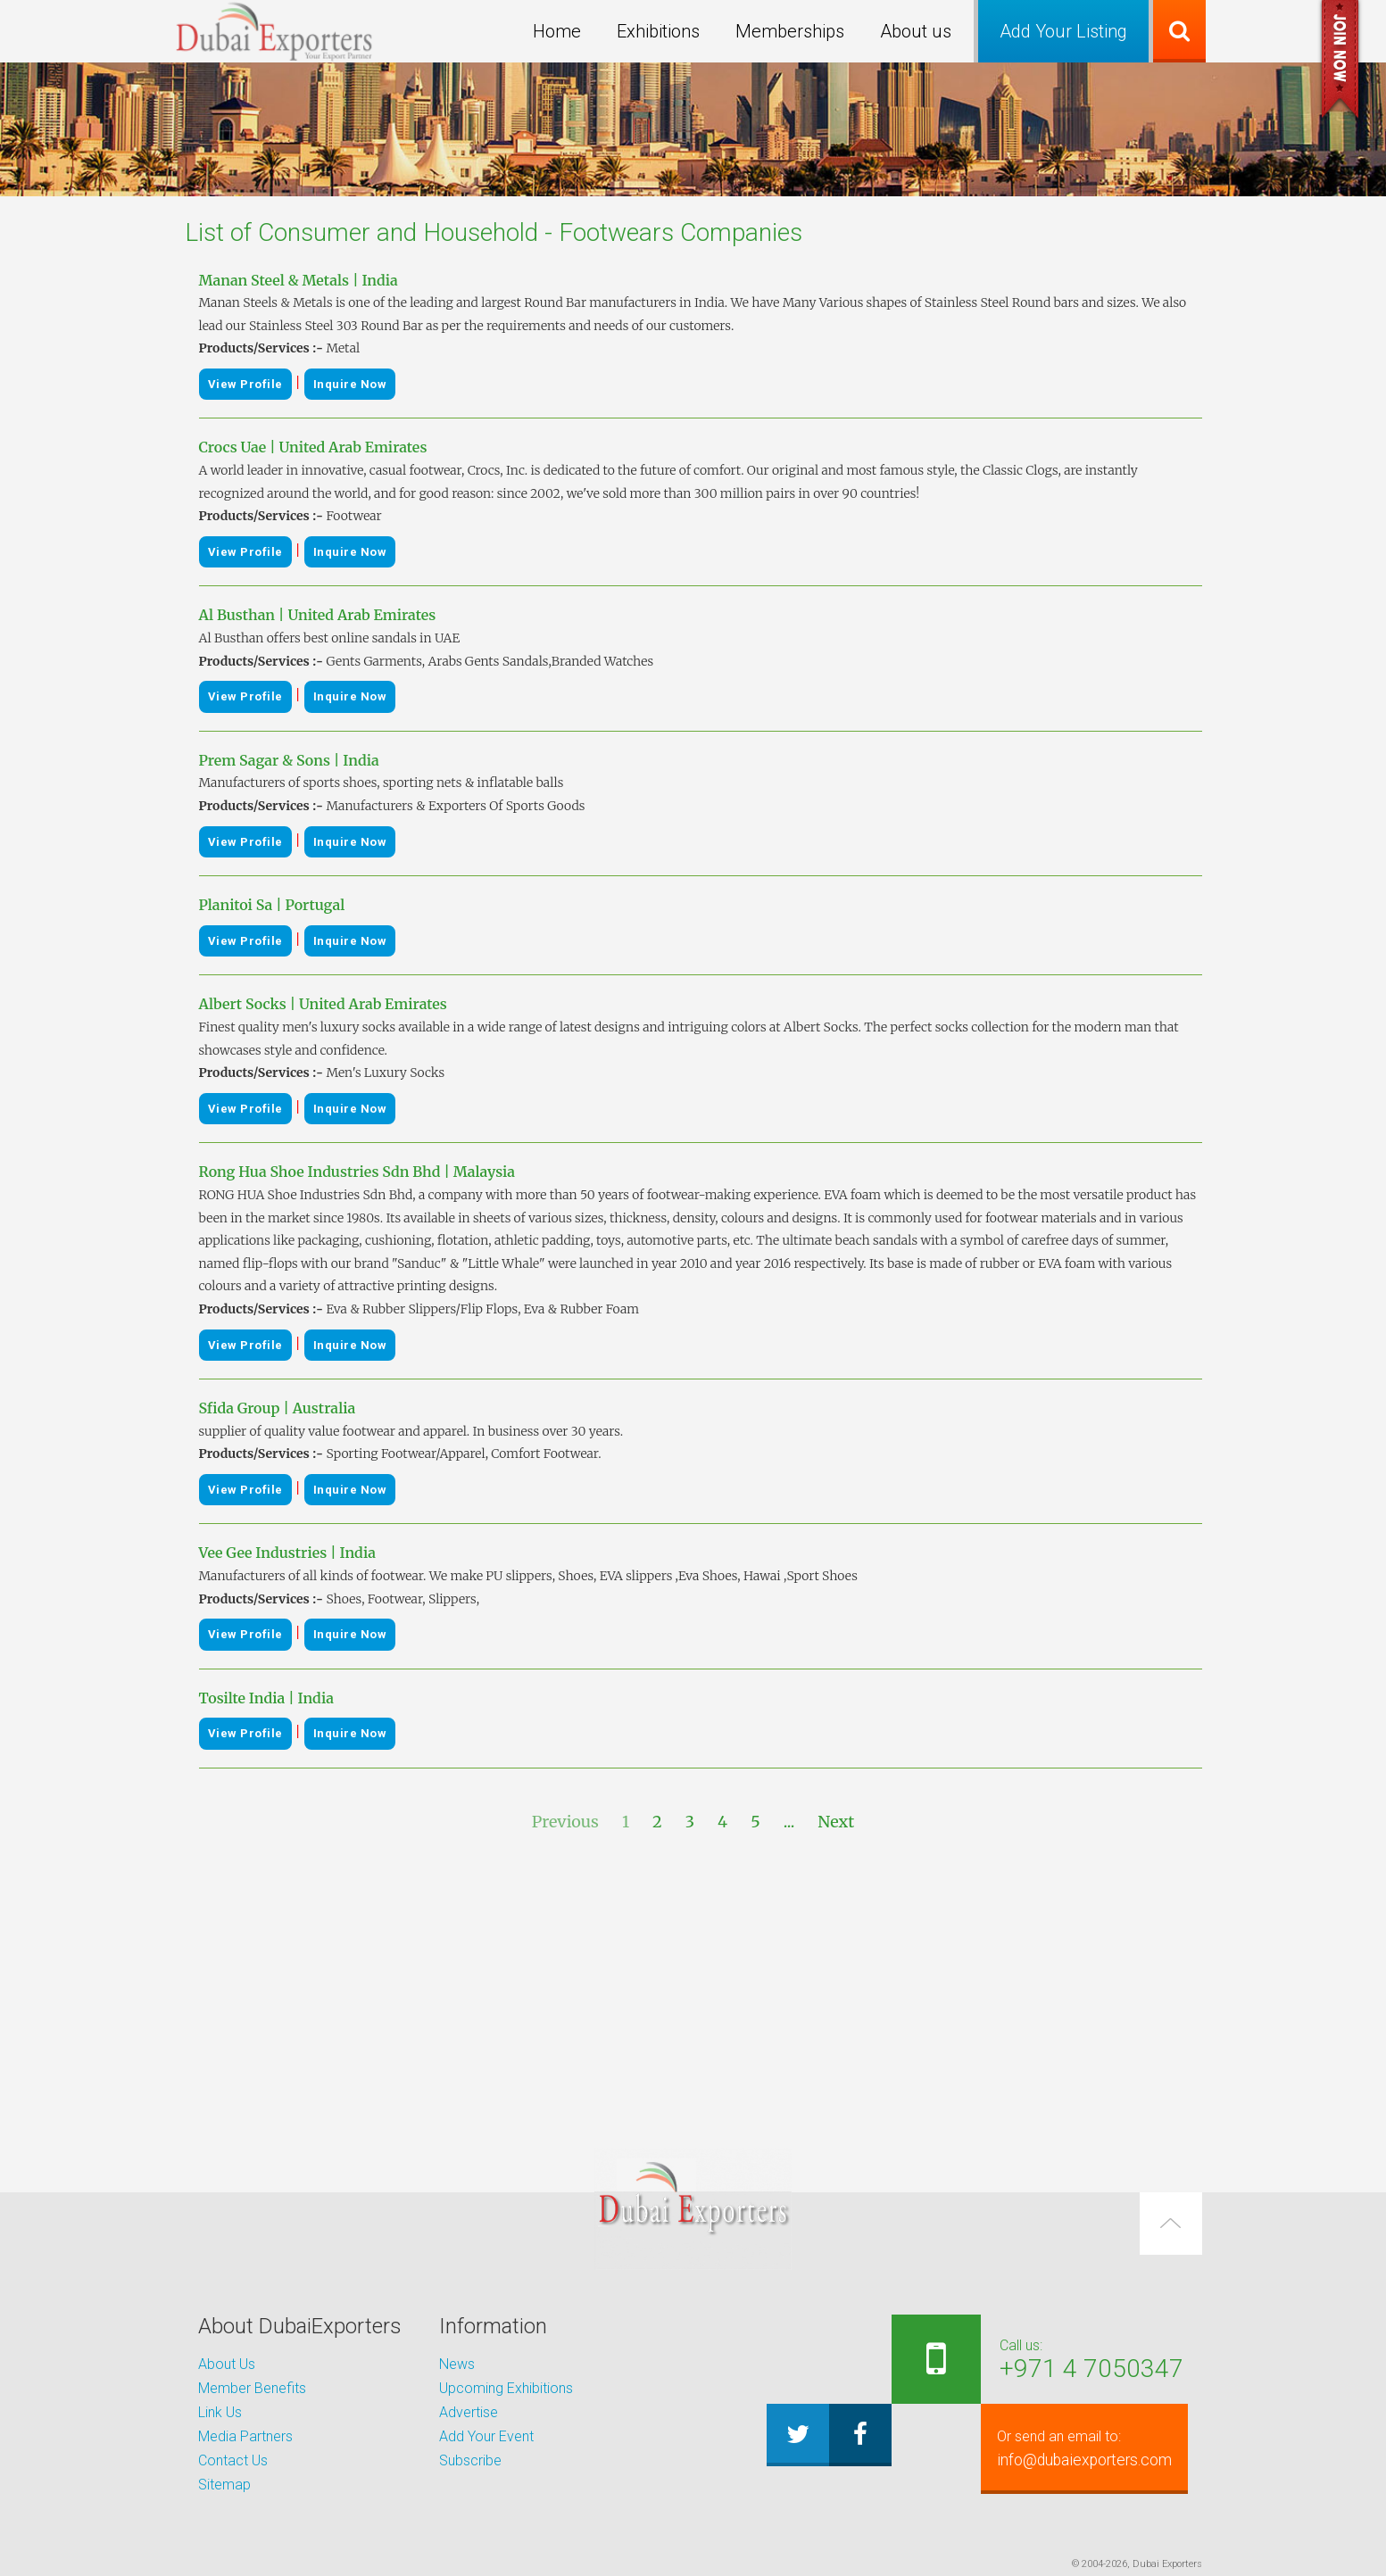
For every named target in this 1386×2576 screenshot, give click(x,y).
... (789, 1821)
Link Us (220, 2412)
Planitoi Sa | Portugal (272, 905)
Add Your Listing (1063, 31)
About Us (226, 2364)
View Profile (245, 384)
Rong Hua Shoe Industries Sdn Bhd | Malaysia (357, 1171)
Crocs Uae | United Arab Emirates (313, 447)
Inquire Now (350, 384)
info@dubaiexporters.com (1074, 2448)
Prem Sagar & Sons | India (289, 760)
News (457, 2364)
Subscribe (470, 2460)
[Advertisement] (693, 1991)
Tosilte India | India (266, 1698)
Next (835, 1821)
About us (915, 31)
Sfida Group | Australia (277, 1408)
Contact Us (233, 2460)
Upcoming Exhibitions (506, 2388)
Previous (565, 1821)
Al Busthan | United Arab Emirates (317, 615)
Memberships (789, 31)
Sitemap (224, 2484)
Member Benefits (252, 2388)
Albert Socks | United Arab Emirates (323, 1004)
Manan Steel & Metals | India (298, 280)
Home (557, 31)
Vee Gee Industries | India (287, 1552)
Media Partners (245, 2436)
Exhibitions (658, 31)
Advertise (468, 2412)
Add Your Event (486, 2436)
